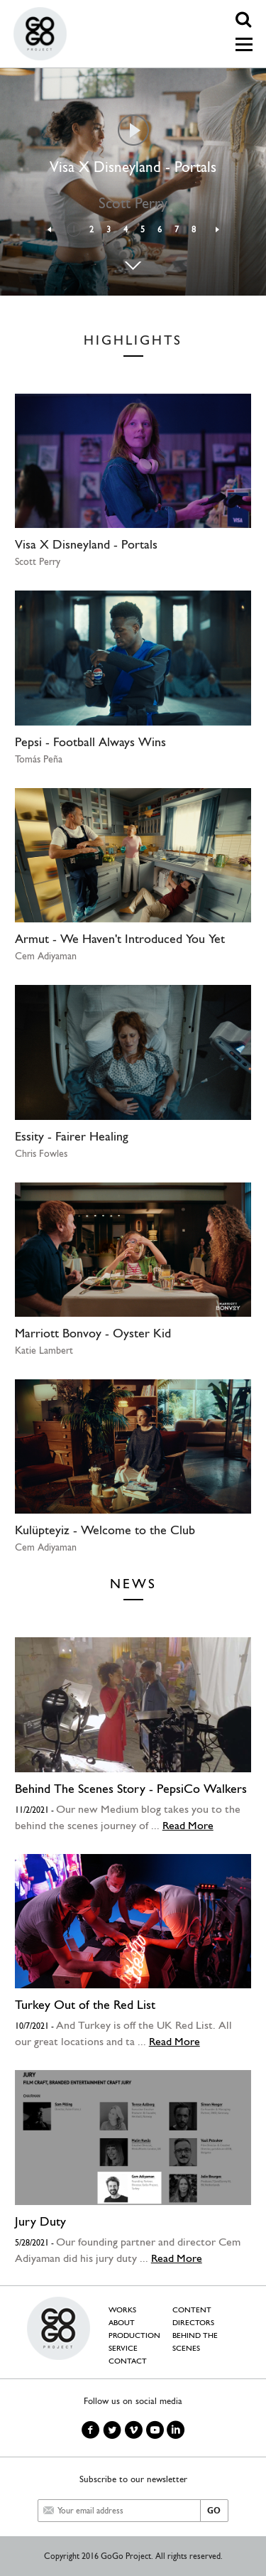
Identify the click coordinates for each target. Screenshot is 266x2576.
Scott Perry (37, 561)
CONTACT (128, 2361)
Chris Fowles (41, 1153)
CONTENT (191, 2309)
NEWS (133, 1583)
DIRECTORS (193, 2322)
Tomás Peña (38, 759)
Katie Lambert (44, 1350)
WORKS (122, 2309)
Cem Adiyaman (46, 955)
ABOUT (122, 2322)
